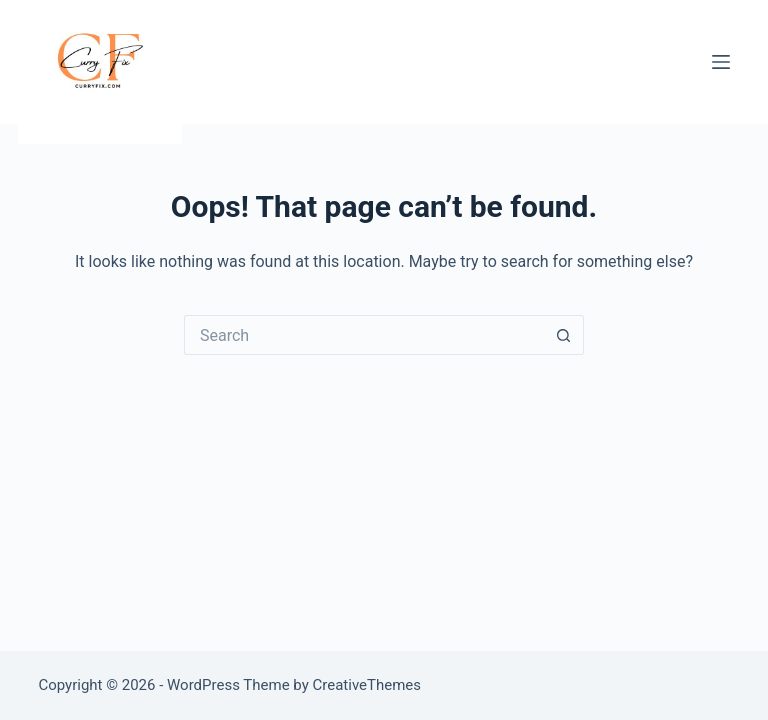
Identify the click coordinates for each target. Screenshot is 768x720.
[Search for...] (364, 335)
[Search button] (564, 335)
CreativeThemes (367, 685)
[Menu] (721, 62)
